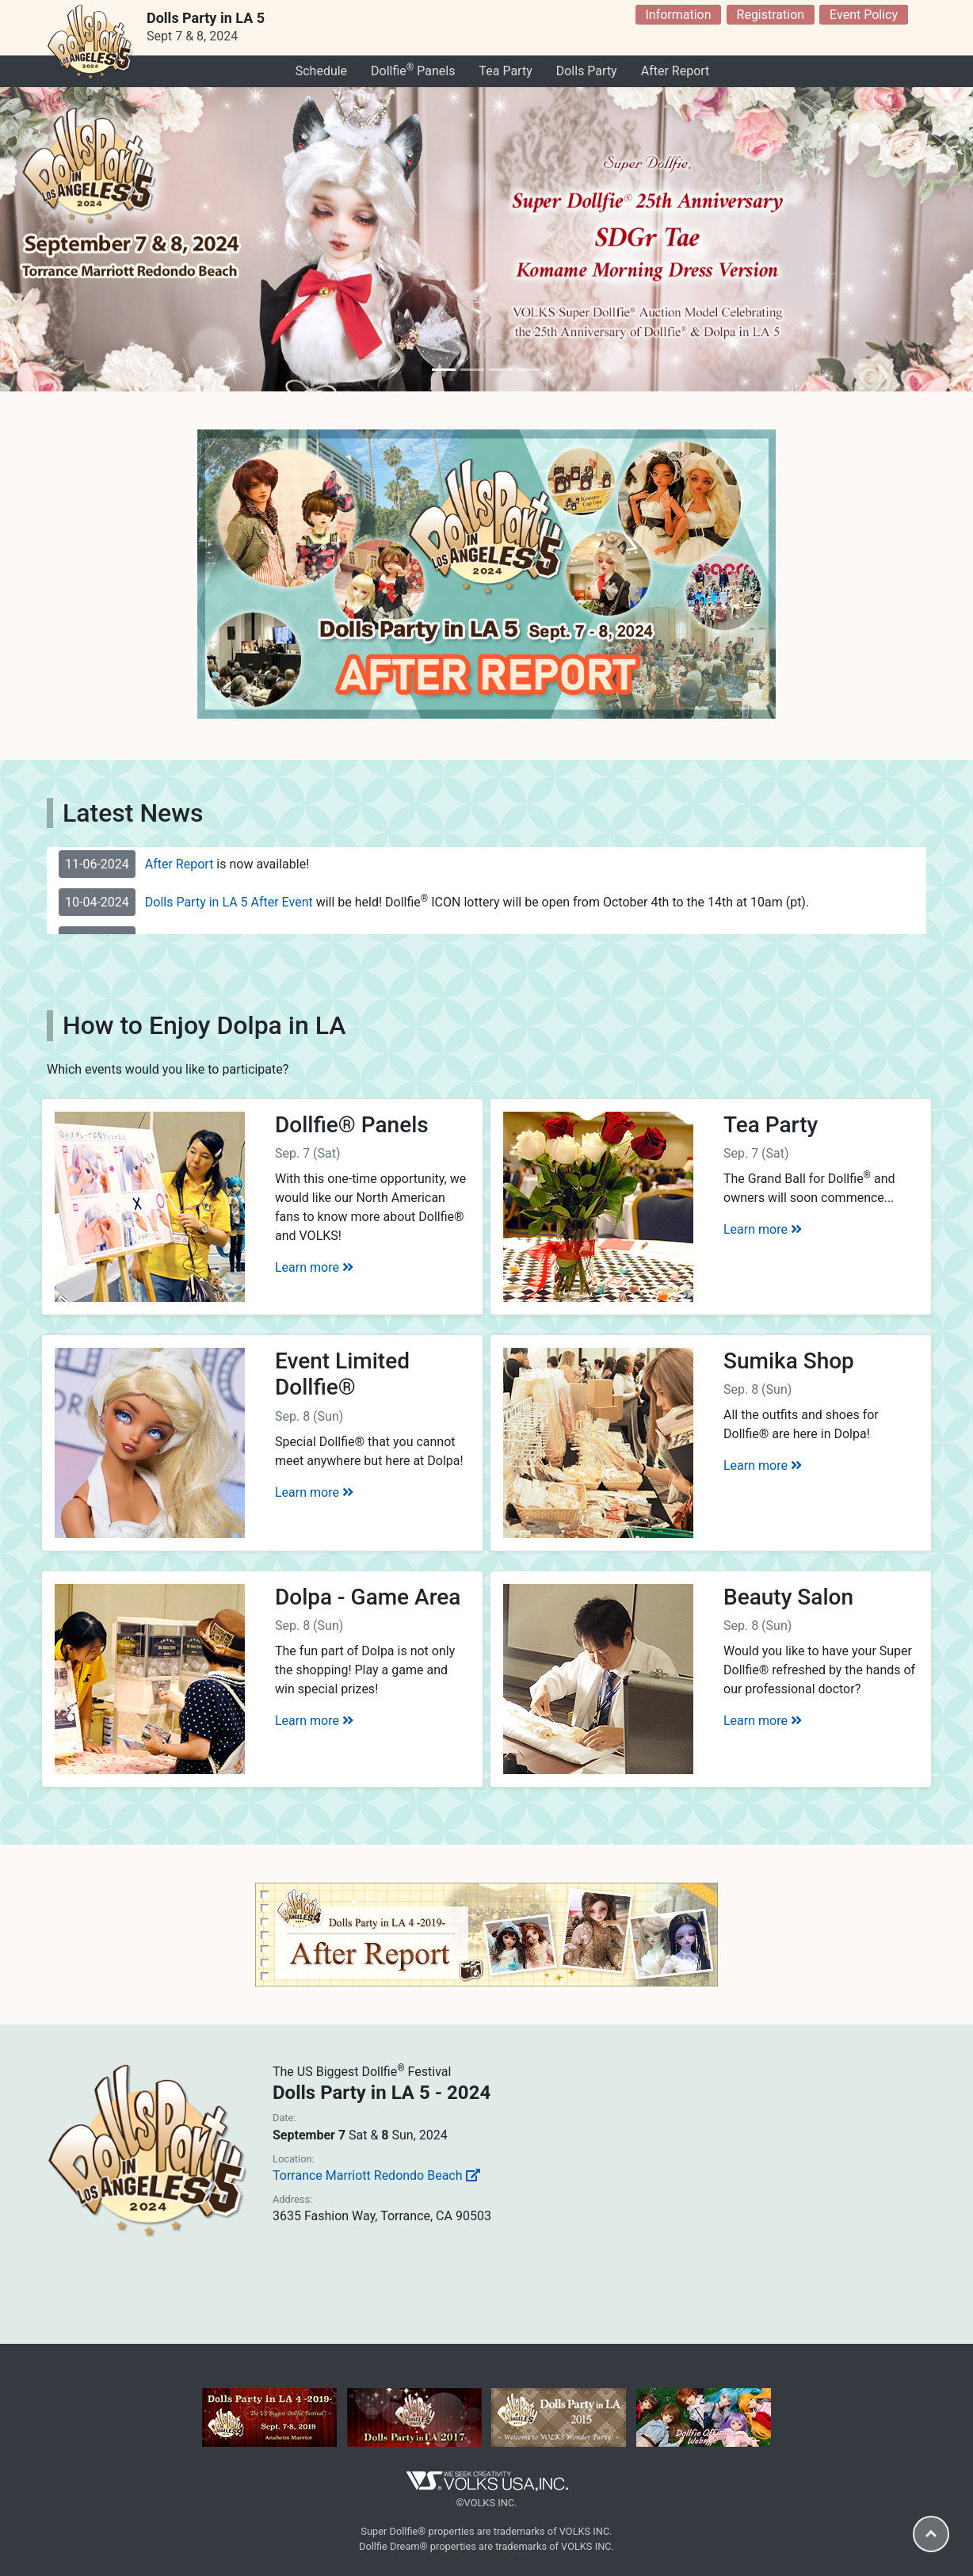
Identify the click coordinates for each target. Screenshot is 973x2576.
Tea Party (505, 70)
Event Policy (864, 14)
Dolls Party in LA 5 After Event (229, 902)
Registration (771, 14)
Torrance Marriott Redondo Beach (376, 2175)
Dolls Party (586, 70)
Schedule (321, 70)
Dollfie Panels (413, 70)
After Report (675, 70)
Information (678, 14)
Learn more (314, 1267)
